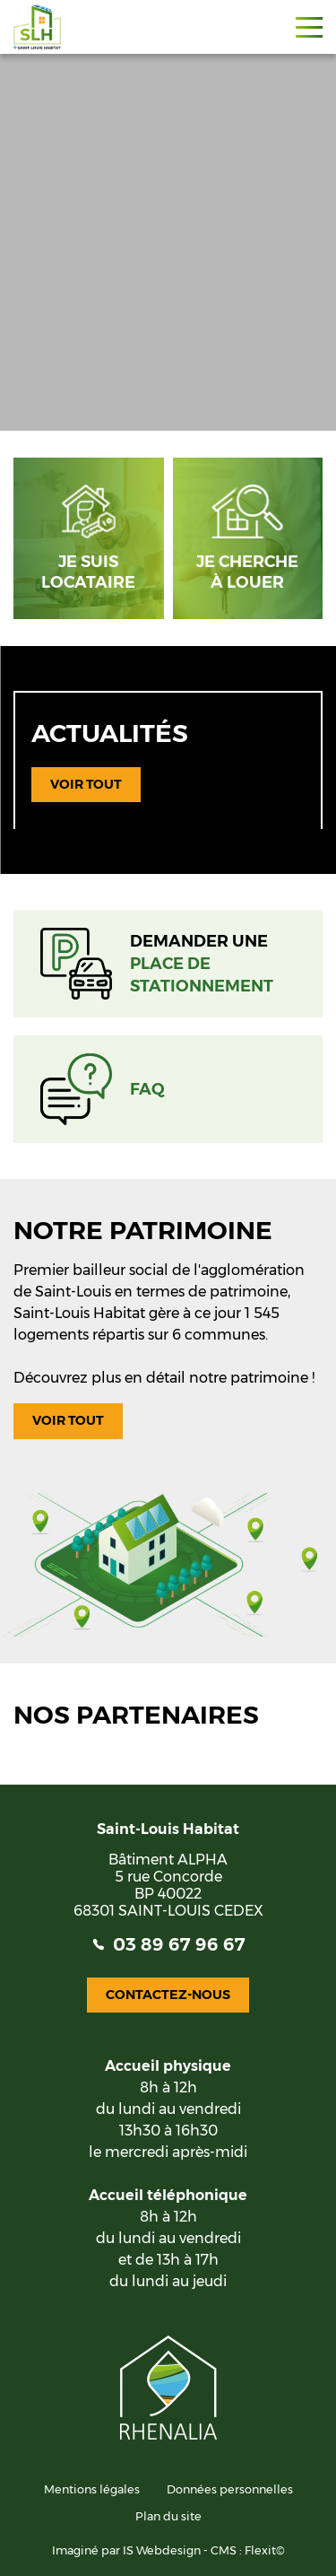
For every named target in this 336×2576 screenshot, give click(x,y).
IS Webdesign (162, 2550)
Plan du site (168, 2516)
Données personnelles (230, 2489)
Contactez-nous (168, 1995)
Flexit (260, 2550)
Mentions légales (92, 2489)
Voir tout (86, 784)
